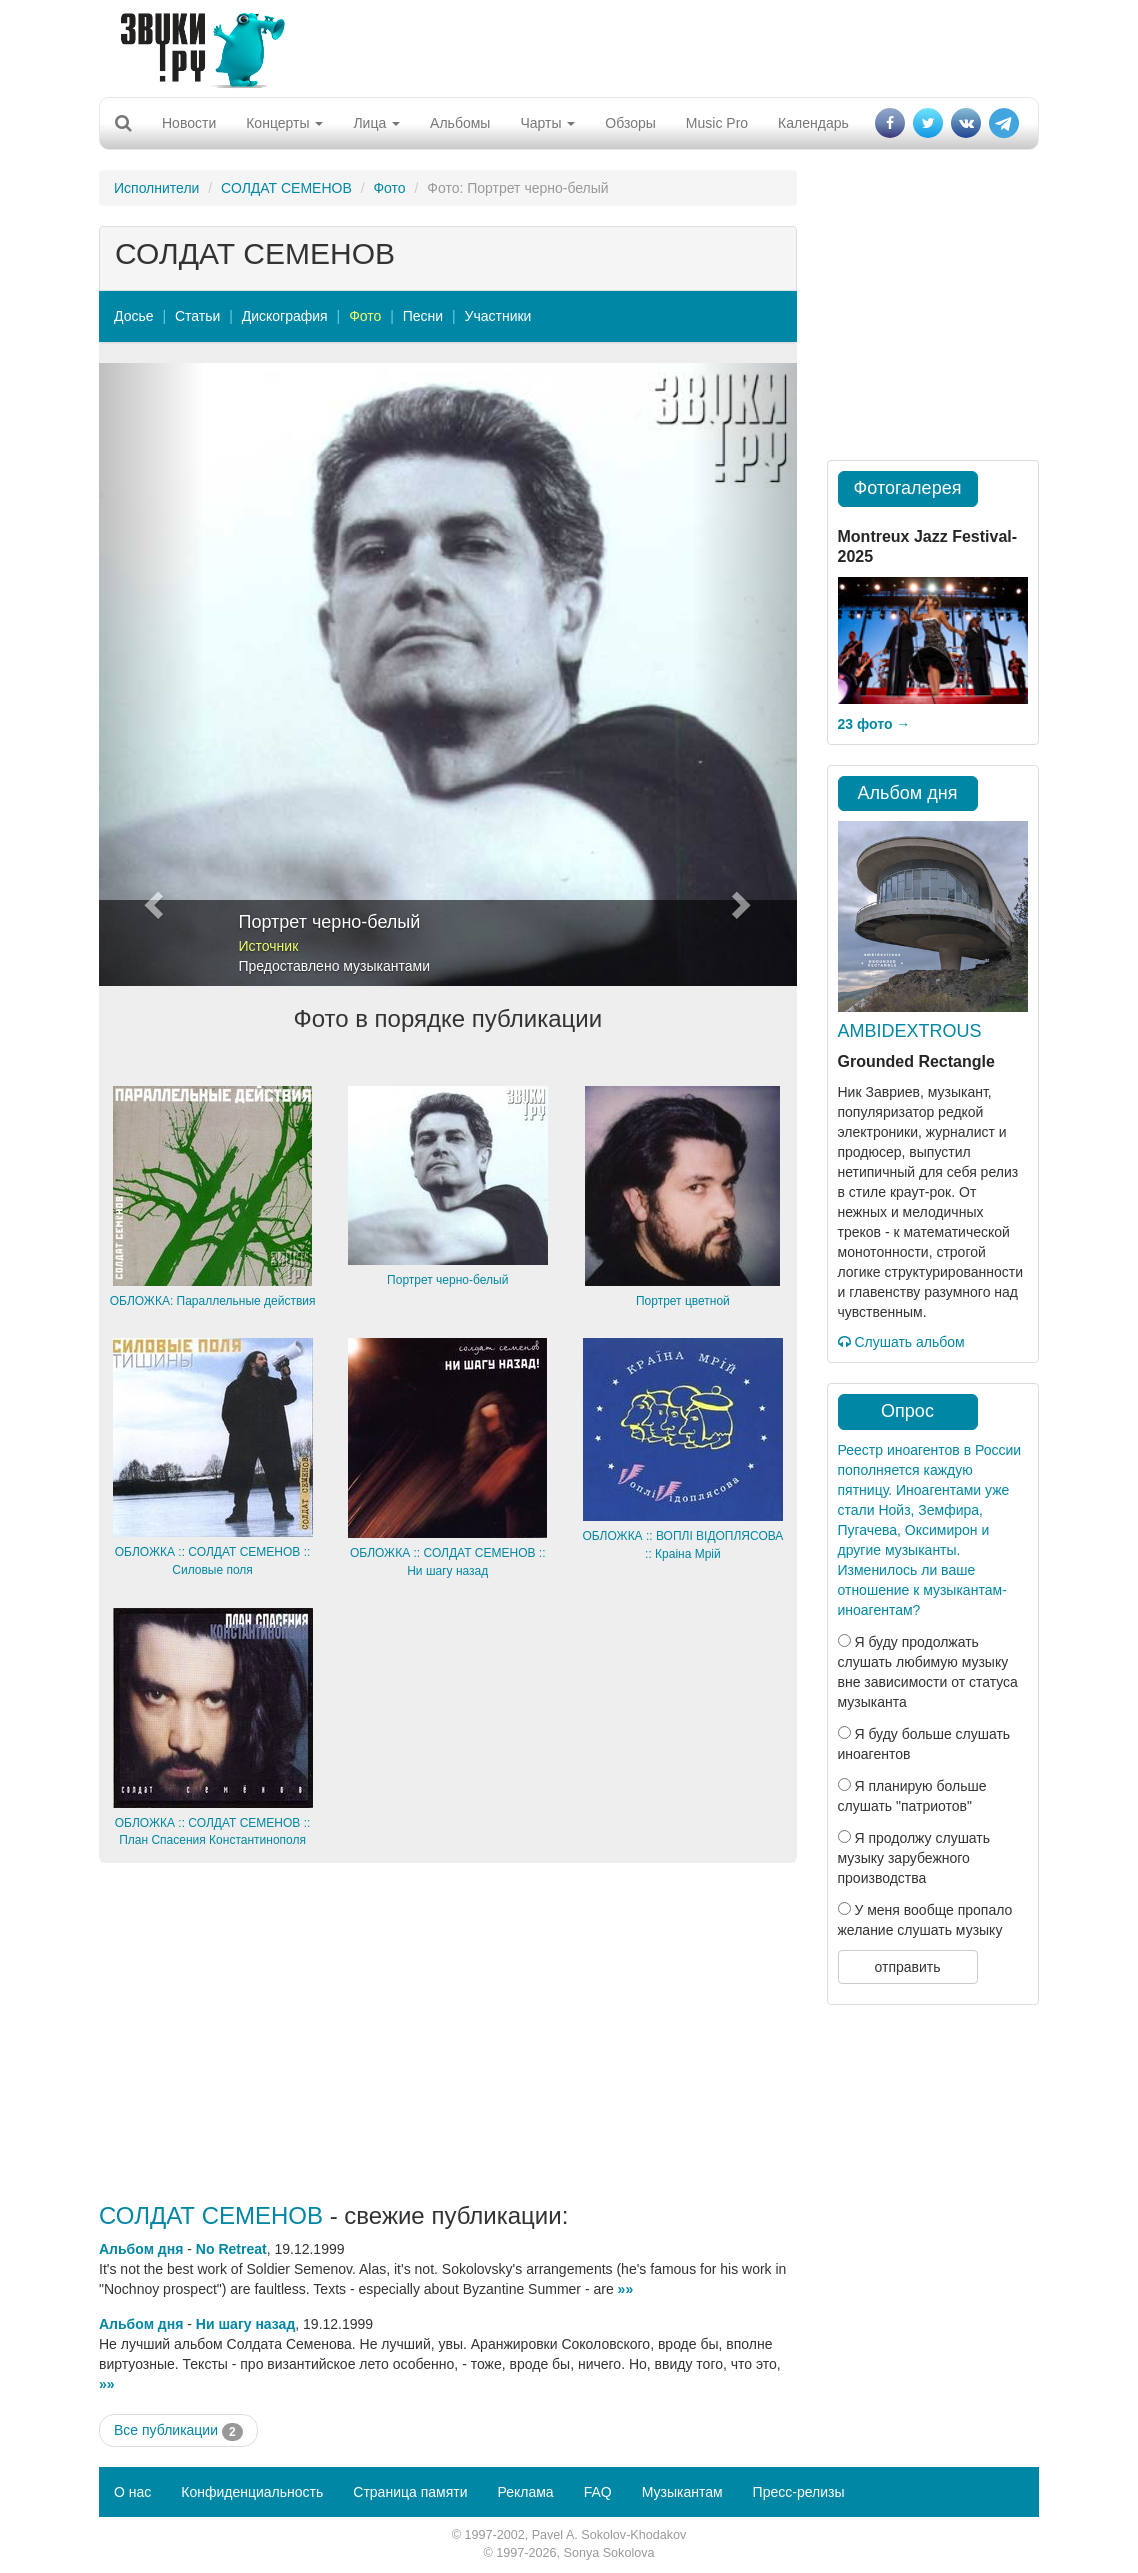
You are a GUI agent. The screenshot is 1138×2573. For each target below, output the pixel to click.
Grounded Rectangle (916, 1061)
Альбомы (460, 123)
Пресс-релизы (799, 2492)
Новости (189, 123)
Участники (498, 316)
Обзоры (630, 123)
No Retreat (231, 2249)
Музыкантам (682, 2492)
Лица (376, 123)
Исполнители (156, 188)
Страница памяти (410, 2492)
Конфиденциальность (252, 2492)
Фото (389, 188)
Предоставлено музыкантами (335, 966)
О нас (132, 2492)
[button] (151, 674)
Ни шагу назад (245, 2324)
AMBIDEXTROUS (910, 1031)
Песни (423, 316)
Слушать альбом (901, 1342)
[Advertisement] (562, 45)
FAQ (598, 2492)
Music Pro (717, 123)
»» (626, 2289)
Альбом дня (141, 2249)
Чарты (547, 123)
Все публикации (178, 2431)
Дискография (285, 316)
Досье (134, 316)
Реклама (525, 2492)
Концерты (284, 123)
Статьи (197, 316)
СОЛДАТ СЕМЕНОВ (286, 188)
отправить (907, 1967)
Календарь (813, 123)
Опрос (907, 1411)
